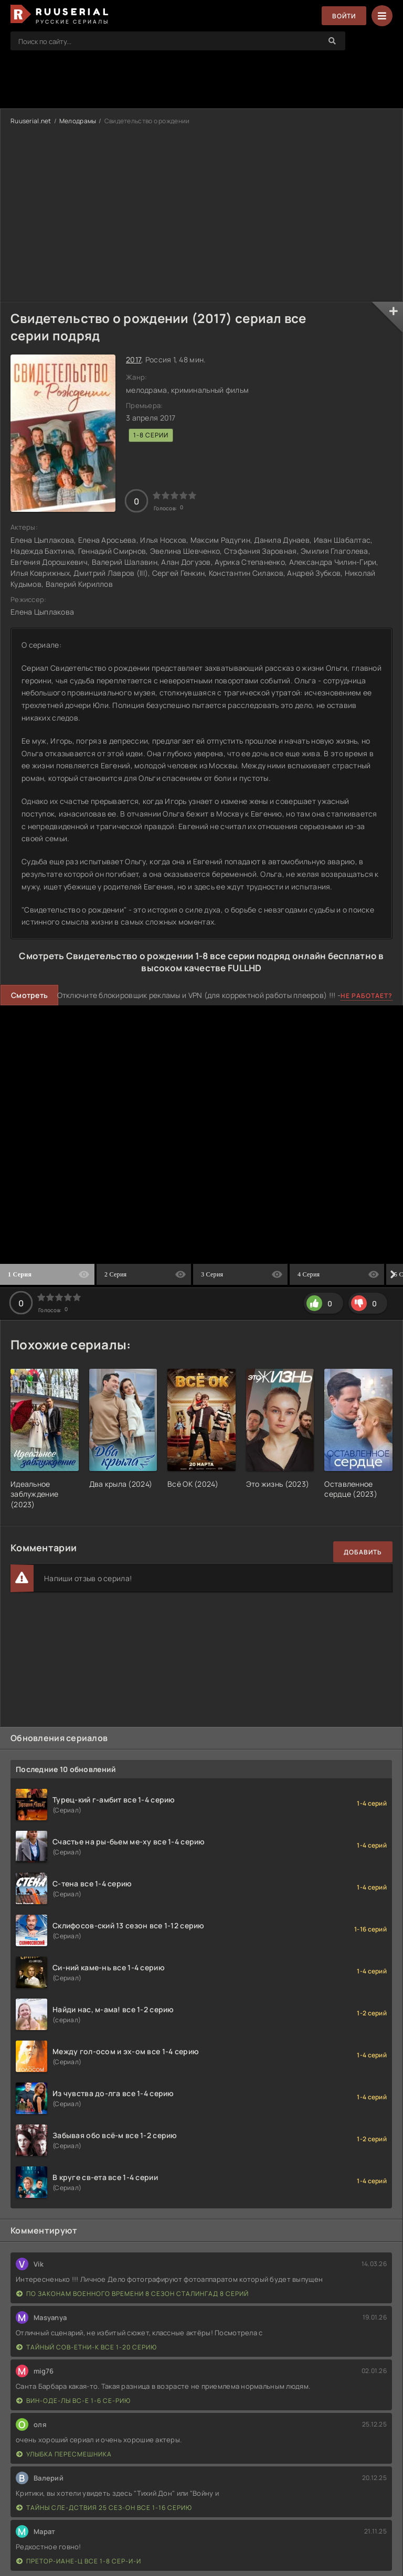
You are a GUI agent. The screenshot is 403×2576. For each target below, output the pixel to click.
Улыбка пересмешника (64, 2454)
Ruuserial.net (30, 120)
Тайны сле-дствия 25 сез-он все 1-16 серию (104, 2507)
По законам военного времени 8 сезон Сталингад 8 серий (132, 2293)
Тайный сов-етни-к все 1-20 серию (86, 2347)
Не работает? (367, 995)
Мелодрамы (78, 120)
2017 (133, 359)
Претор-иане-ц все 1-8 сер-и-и (78, 2561)
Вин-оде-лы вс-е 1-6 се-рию (73, 2400)
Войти (344, 16)
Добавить (363, 1552)
